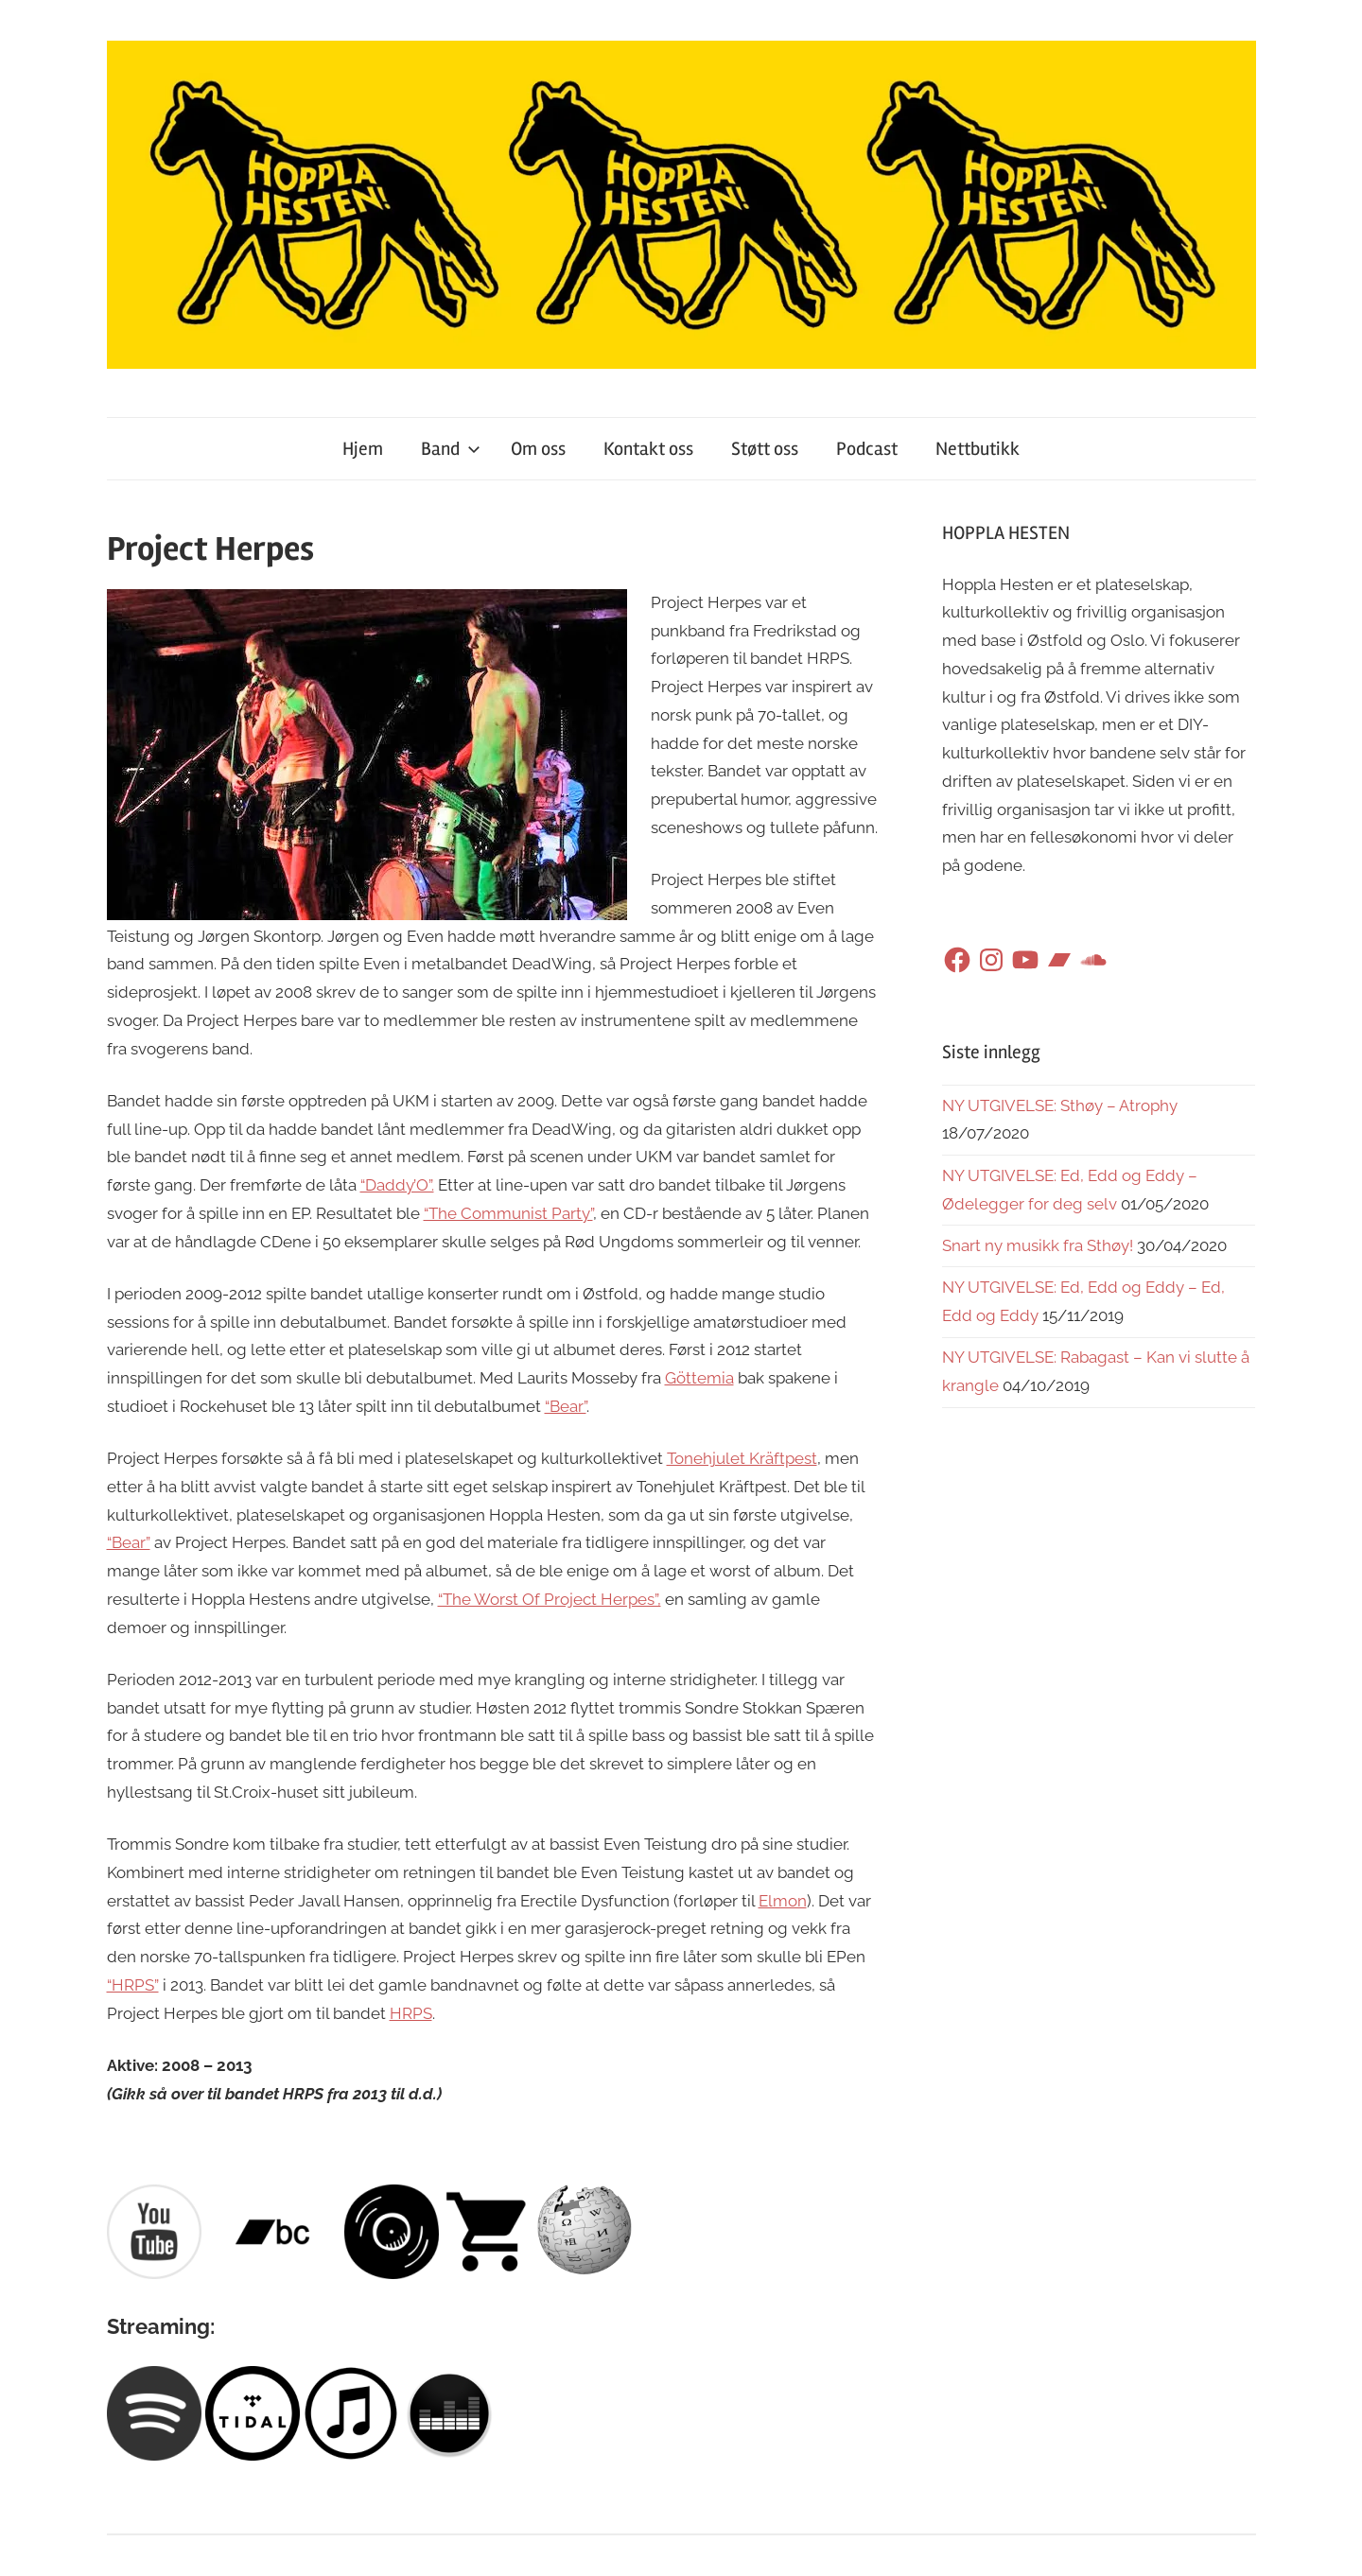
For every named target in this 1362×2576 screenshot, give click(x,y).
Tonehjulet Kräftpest (742, 1458)
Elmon (783, 1900)
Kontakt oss (648, 449)
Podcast (867, 449)
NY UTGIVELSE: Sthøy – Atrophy (1060, 1105)
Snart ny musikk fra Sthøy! (1037, 1245)
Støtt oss (764, 449)
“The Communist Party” (508, 1213)
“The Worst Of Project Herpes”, (549, 1599)
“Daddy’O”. (397, 1184)
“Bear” (565, 1406)
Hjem (362, 449)
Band (450, 449)
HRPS (411, 2013)
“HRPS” (133, 1985)
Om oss (538, 449)
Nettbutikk (977, 449)
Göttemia (699, 1377)
